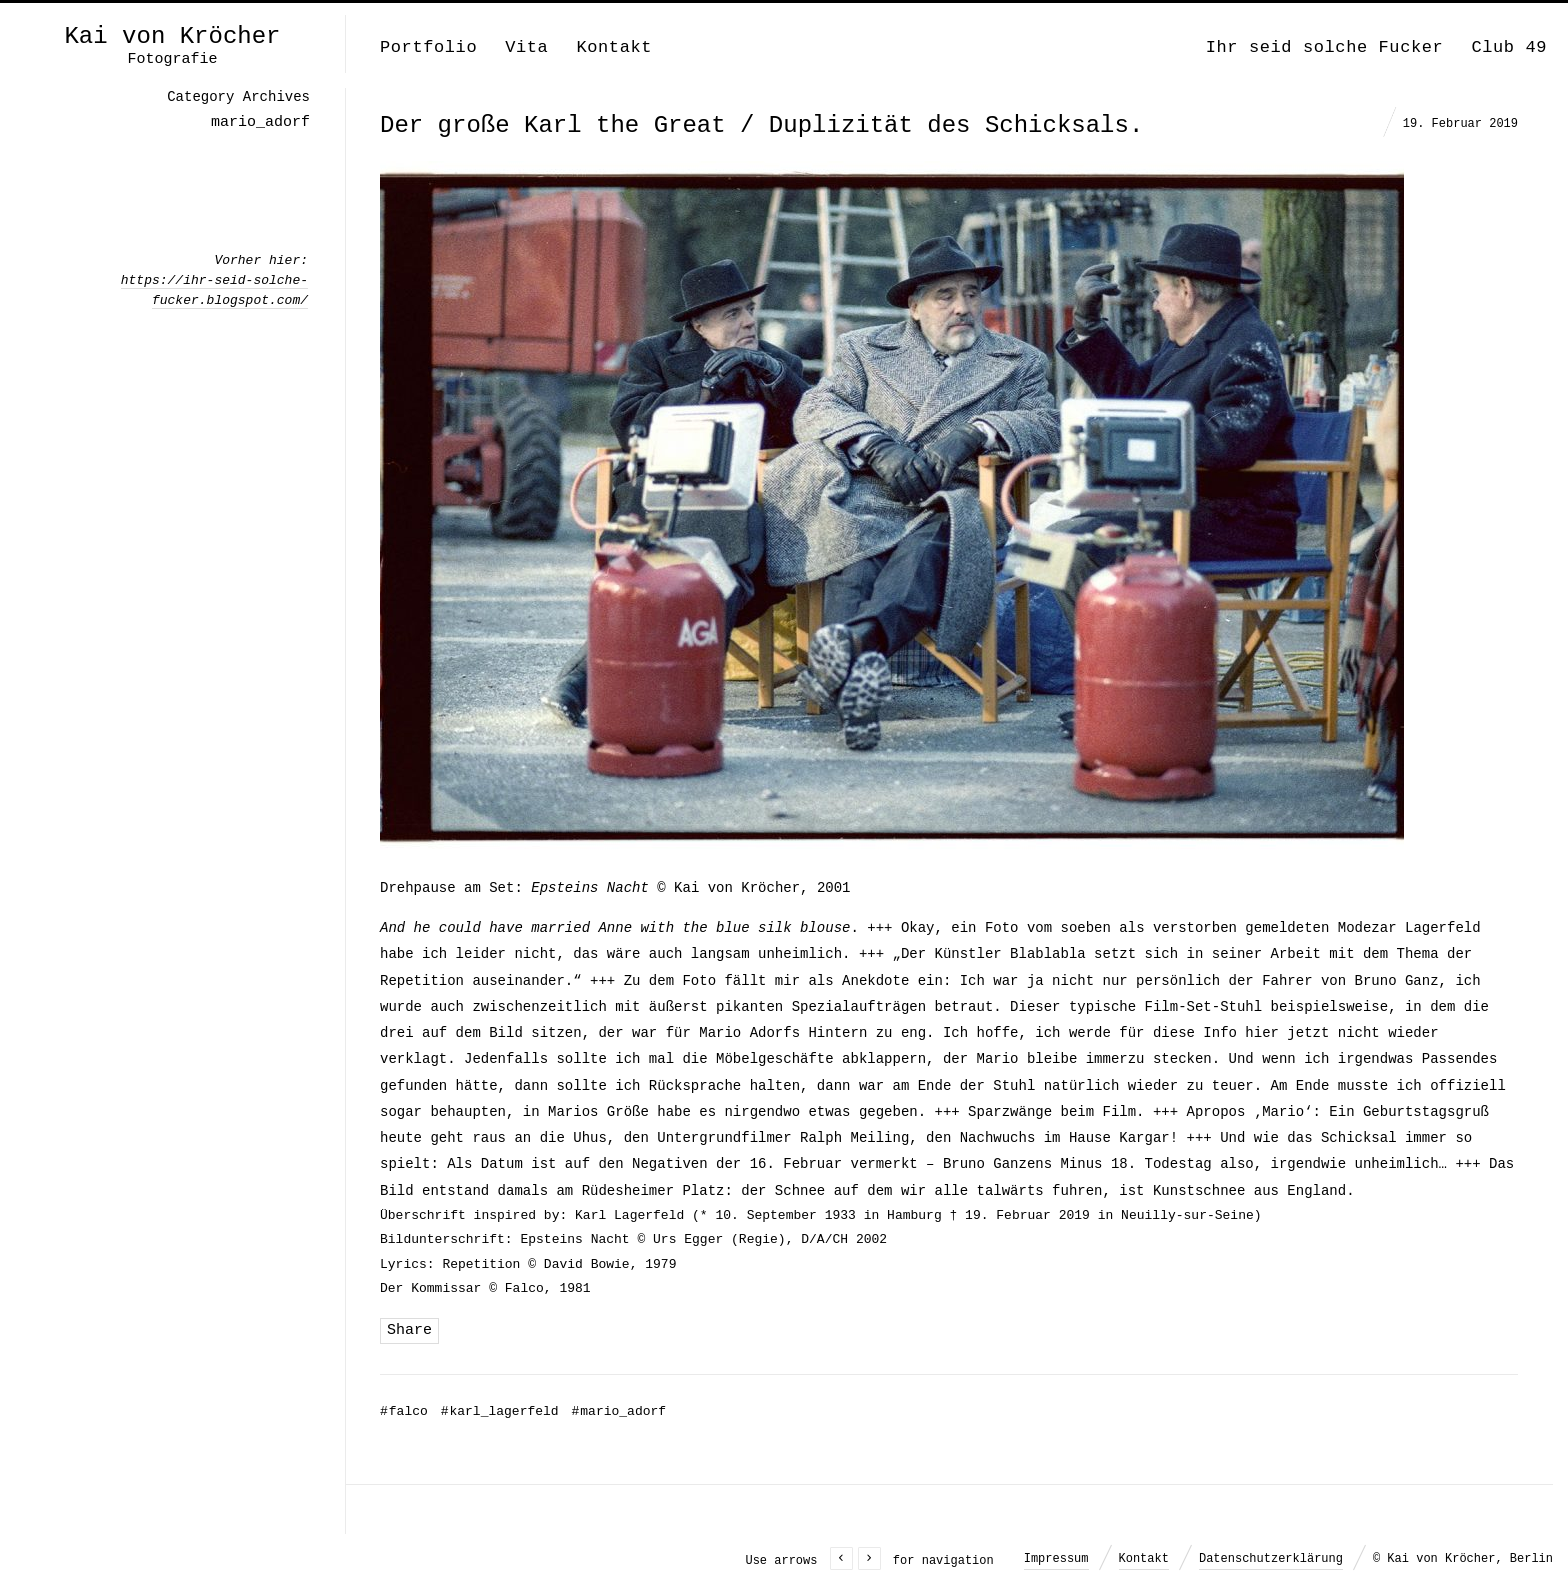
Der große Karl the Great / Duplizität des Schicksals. (761, 125)
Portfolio (428, 47)
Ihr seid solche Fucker (1325, 47)
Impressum (1056, 1559)
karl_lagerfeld (500, 1411)
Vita (526, 47)
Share (409, 1330)
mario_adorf (618, 1411)
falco (404, 1411)
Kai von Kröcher (172, 37)
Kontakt (614, 47)
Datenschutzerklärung (1271, 1559)
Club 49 (1509, 47)
